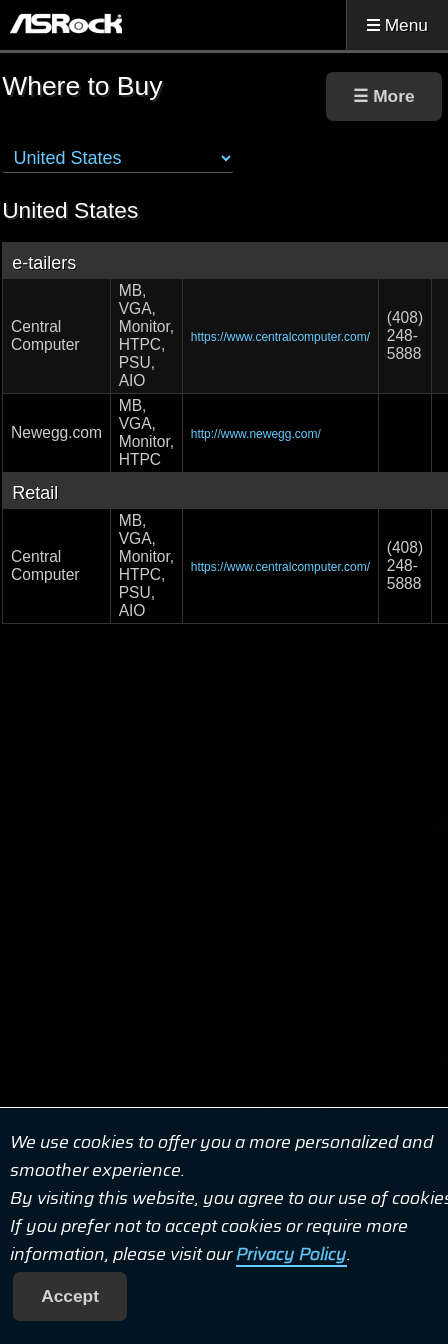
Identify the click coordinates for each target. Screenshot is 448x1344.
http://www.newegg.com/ (256, 434)
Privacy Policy (291, 1254)
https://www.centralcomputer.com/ (280, 337)
